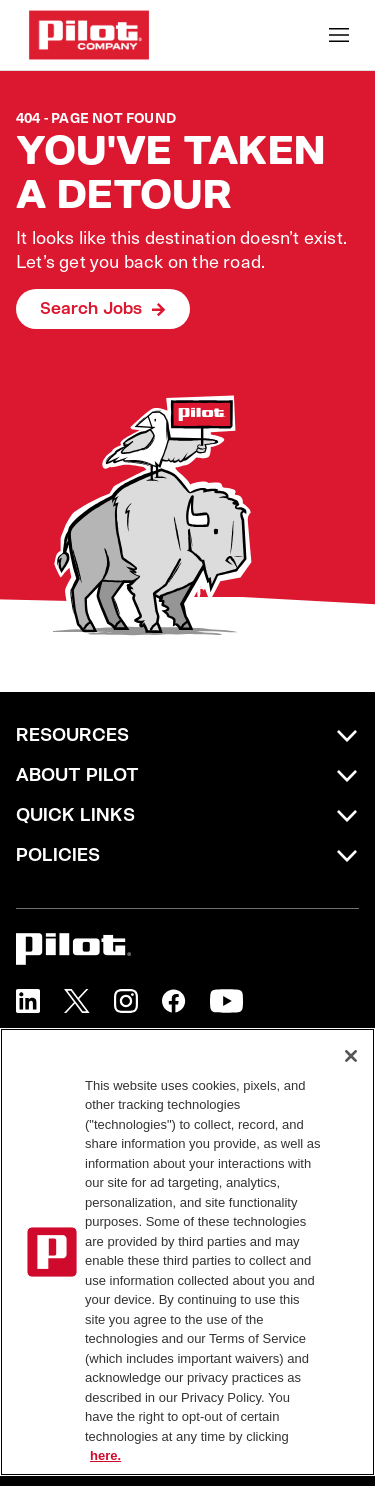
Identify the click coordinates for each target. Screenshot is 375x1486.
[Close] (351, 1056)
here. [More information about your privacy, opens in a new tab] (105, 1455)
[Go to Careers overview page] (89, 35)
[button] (28, 1001)
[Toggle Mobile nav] (339, 35)
